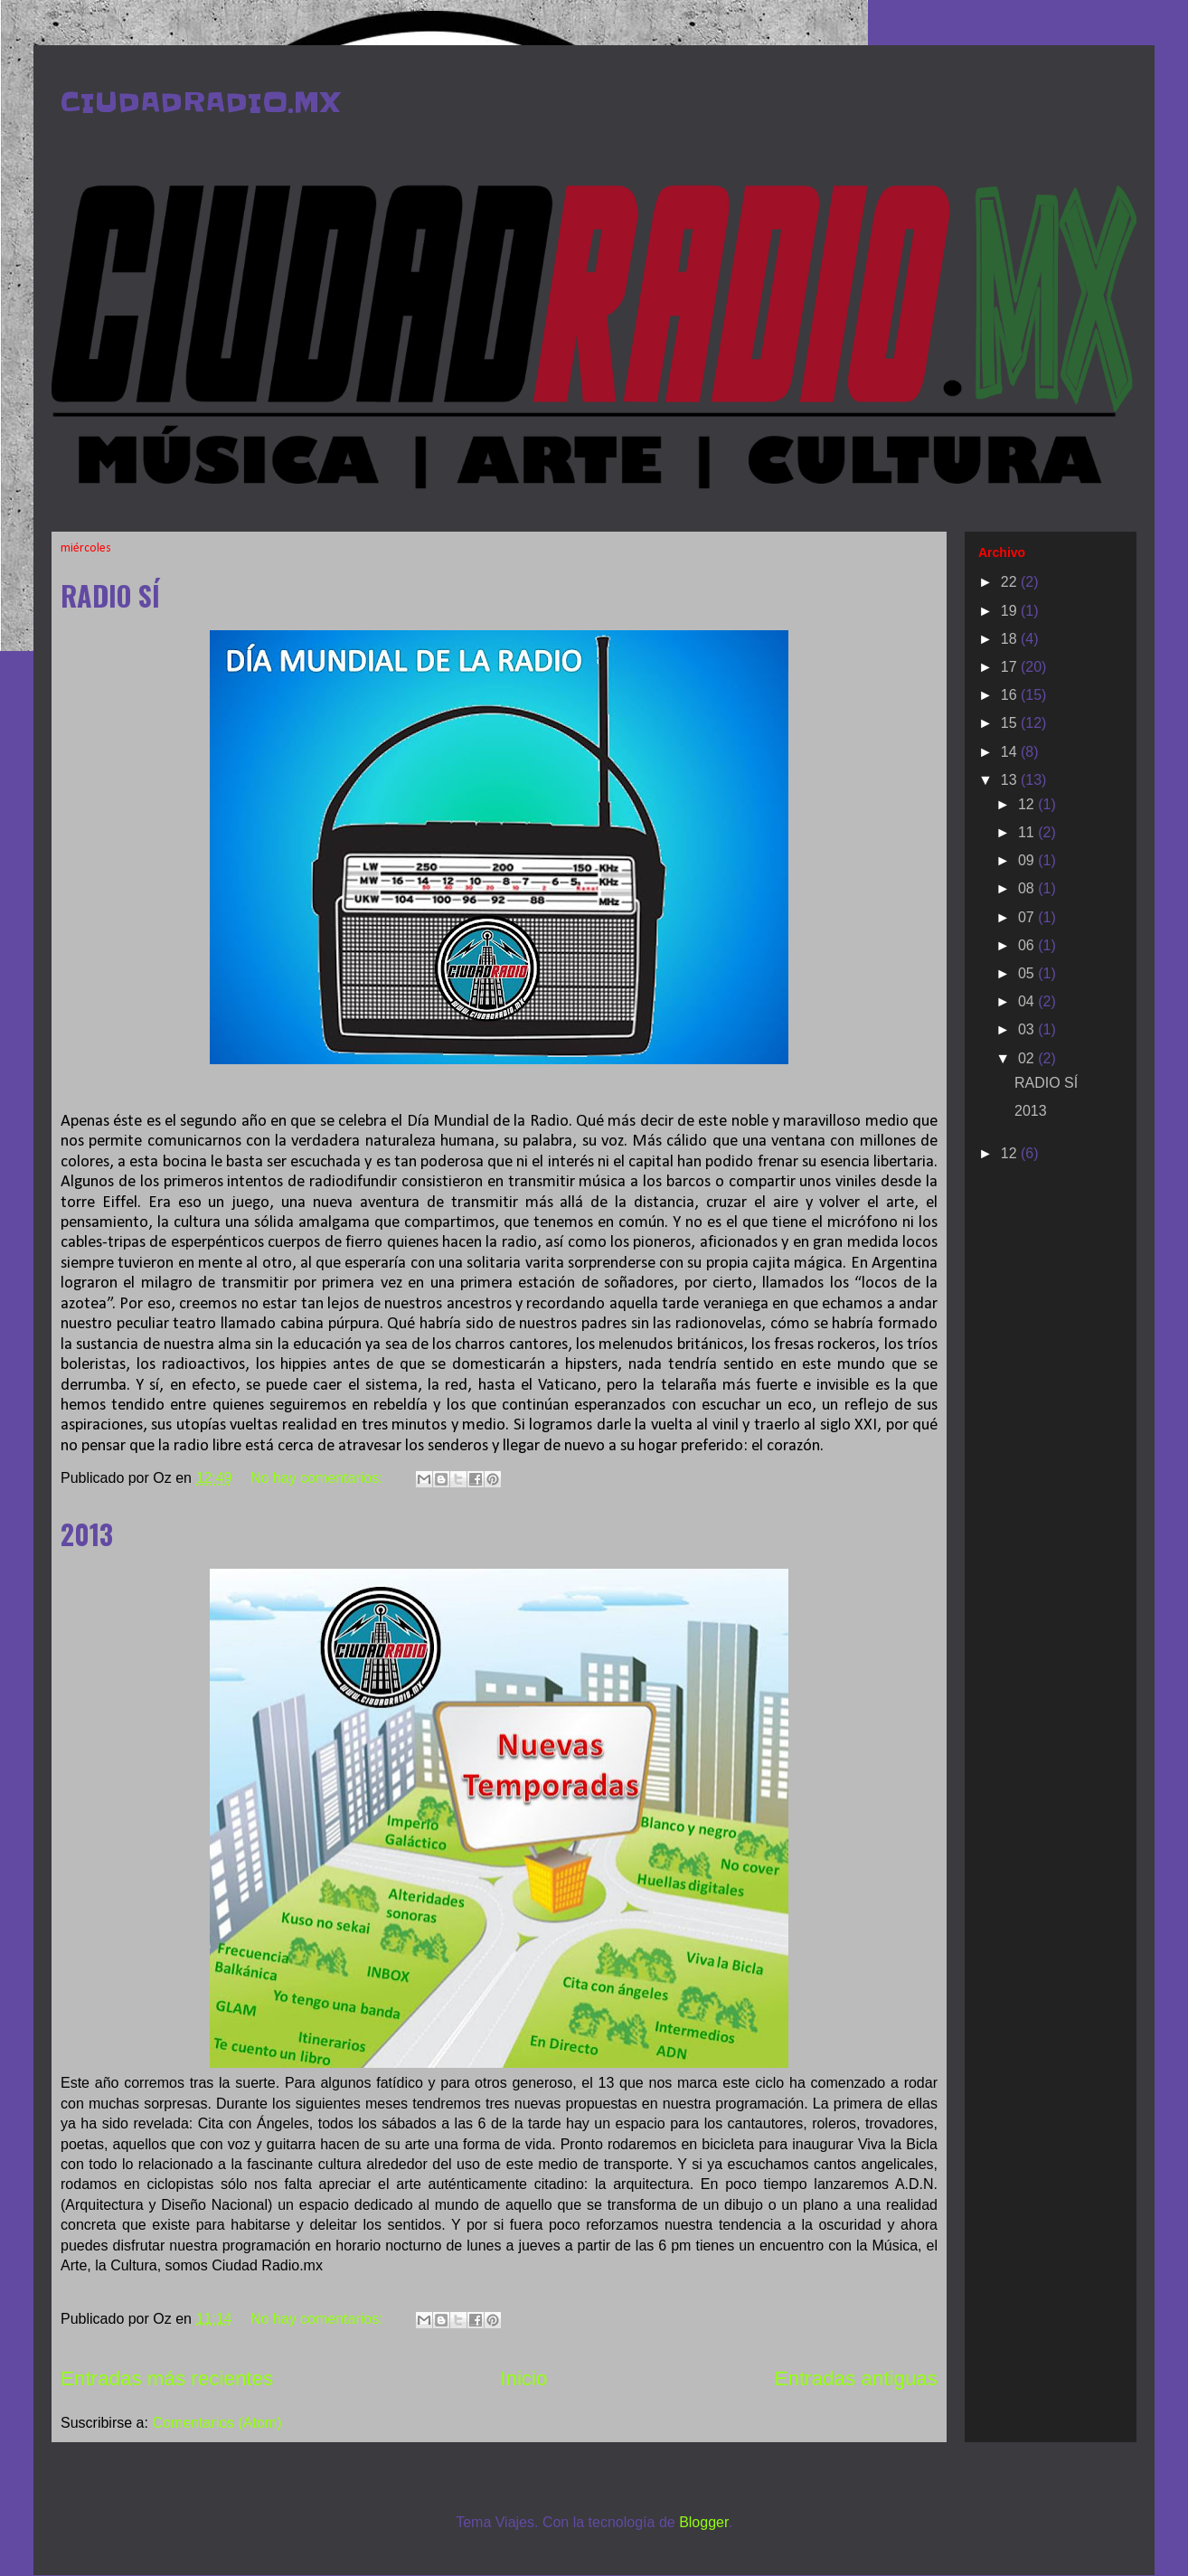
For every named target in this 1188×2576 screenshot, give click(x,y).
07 (1028, 917)
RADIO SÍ (110, 595)
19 (1011, 610)
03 (1028, 1029)
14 (1011, 752)
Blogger (703, 2522)
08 (1028, 888)
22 (1011, 582)
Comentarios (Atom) (216, 2422)
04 (1028, 1001)
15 (1011, 723)
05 (1028, 973)
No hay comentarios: (318, 1478)
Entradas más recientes (167, 2378)
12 (1028, 804)
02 (1028, 1058)
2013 (87, 1534)
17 (1011, 667)
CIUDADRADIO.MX (200, 102)
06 (1028, 945)
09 (1028, 860)
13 (1011, 780)
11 (1028, 832)
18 (1011, 638)
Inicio (523, 2378)
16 (1011, 695)
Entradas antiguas (856, 2378)
